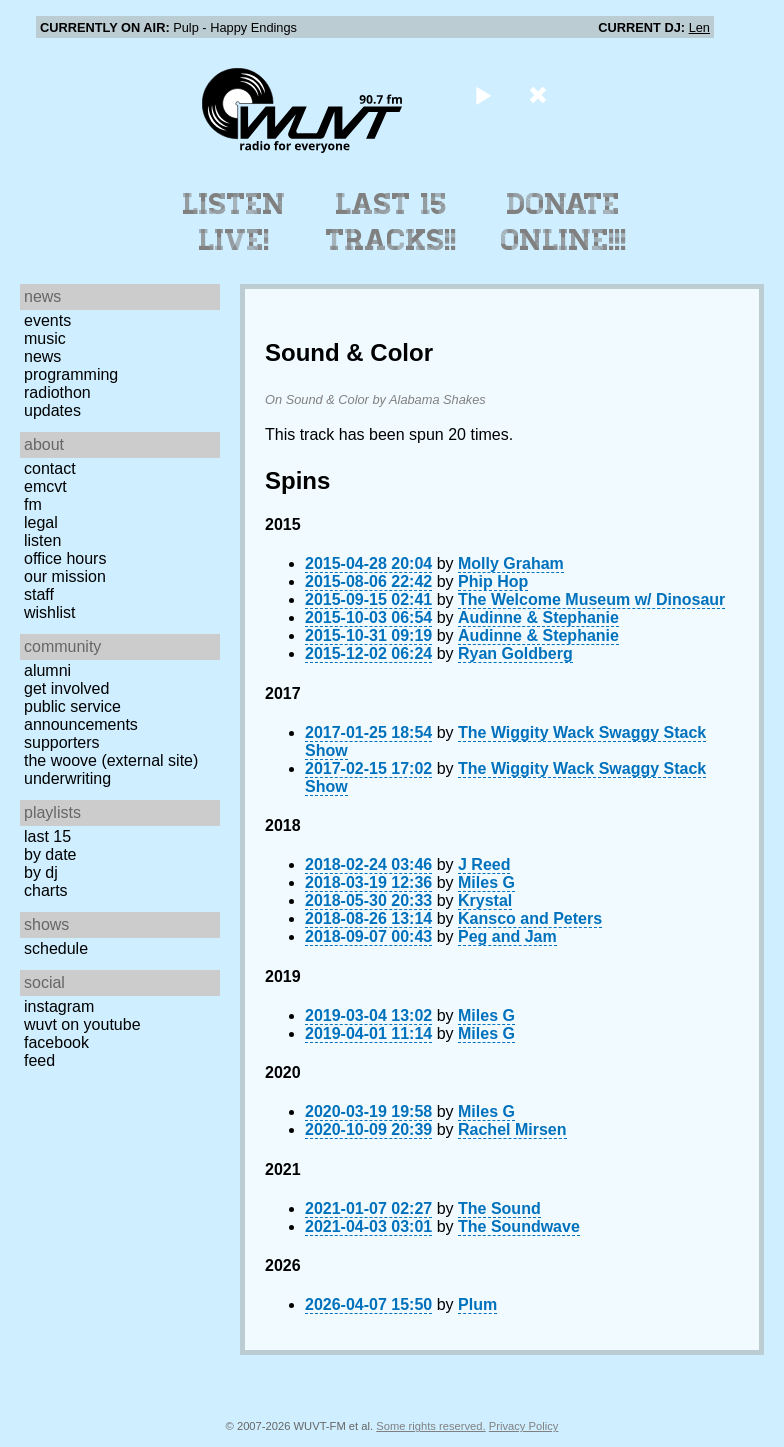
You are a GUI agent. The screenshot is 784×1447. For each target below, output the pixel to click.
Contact (50, 468)
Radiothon (57, 392)
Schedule (56, 948)
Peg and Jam (507, 936)
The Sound (499, 1208)
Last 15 (47, 836)
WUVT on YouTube (82, 1024)
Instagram (59, 1006)
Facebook (56, 1042)
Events (47, 320)
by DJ (41, 872)
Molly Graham (511, 563)
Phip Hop (493, 581)
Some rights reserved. (430, 1426)
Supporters (62, 742)
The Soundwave (519, 1226)
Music (45, 338)
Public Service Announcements (81, 715)
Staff (39, 594)
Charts (46, 890)
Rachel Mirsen (512, 1129)
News (42, 356)
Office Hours (65, 558)
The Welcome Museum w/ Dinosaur (591, 599)
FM (33, 504)
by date (50, 854)
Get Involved (66, 688)
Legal (41, 522)
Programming (71, 374)
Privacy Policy (524, 1426)
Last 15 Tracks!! (391, 222)
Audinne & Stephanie (538, 617)
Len (699, 27)
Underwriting (67, 778)
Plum (477, 1304)
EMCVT (45, 486)
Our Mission (65, 576)
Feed (39, 1060)
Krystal (485, 900)
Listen (42, 540)
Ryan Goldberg (515, 653)
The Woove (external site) (111, 760)
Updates (52, 410)
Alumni (47, 670)
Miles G (486, 882)
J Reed (484, 864)
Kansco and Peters (530, 918)
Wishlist (50, 612)
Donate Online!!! (564, 222)
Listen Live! (234, 222)
